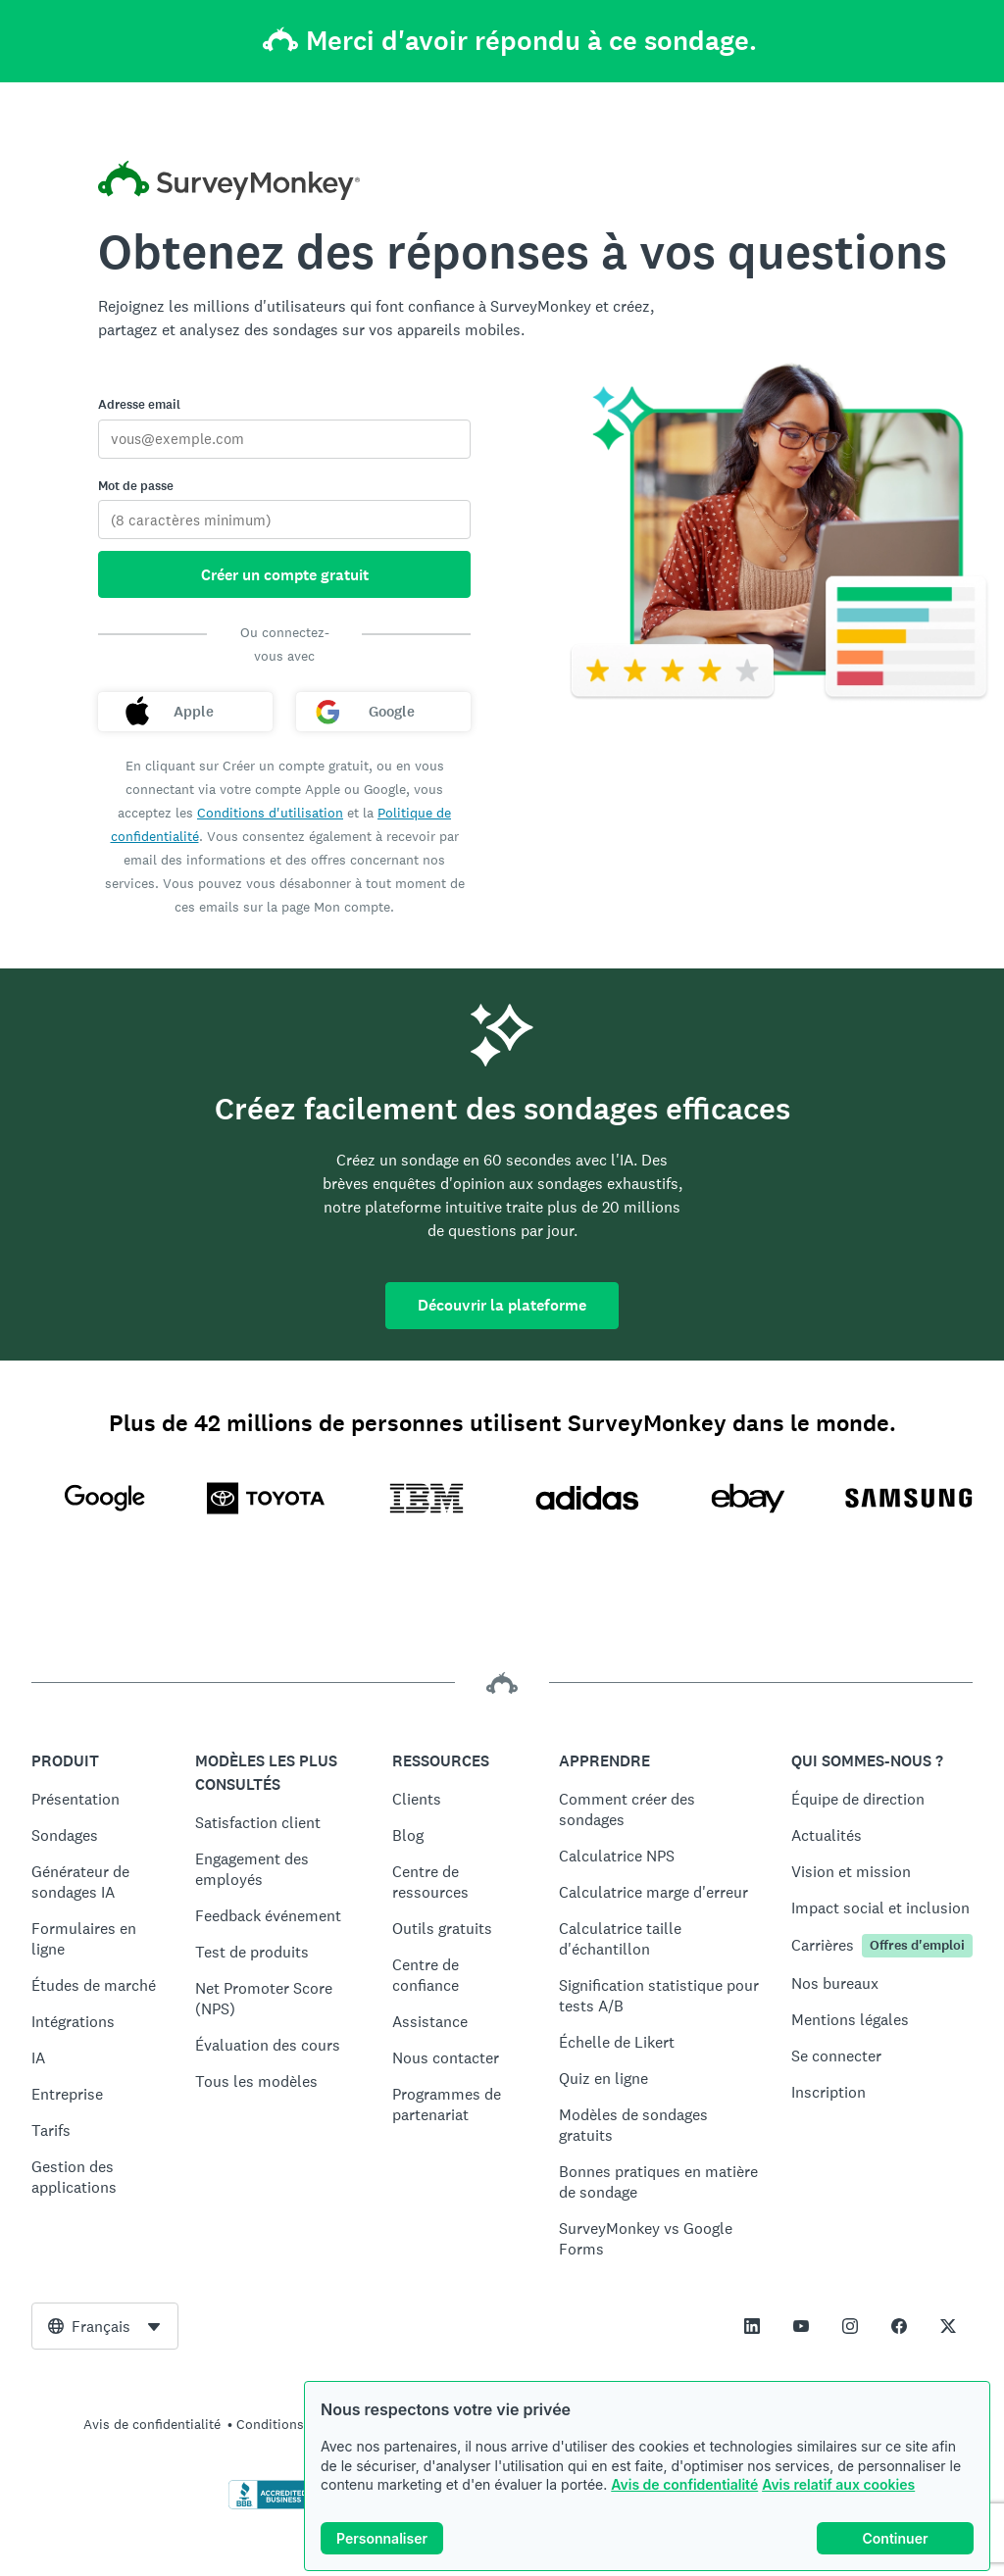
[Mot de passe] (284, 519)
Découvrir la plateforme (502, 1305)
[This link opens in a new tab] (752, 2326)
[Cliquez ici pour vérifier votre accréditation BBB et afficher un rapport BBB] (269, 2505)
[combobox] (104, 2326)
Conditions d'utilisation (270, 812)
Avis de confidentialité (684, 2484)
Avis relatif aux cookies (838, 2484)
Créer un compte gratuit (285, 575)
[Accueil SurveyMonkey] (229, 183)
